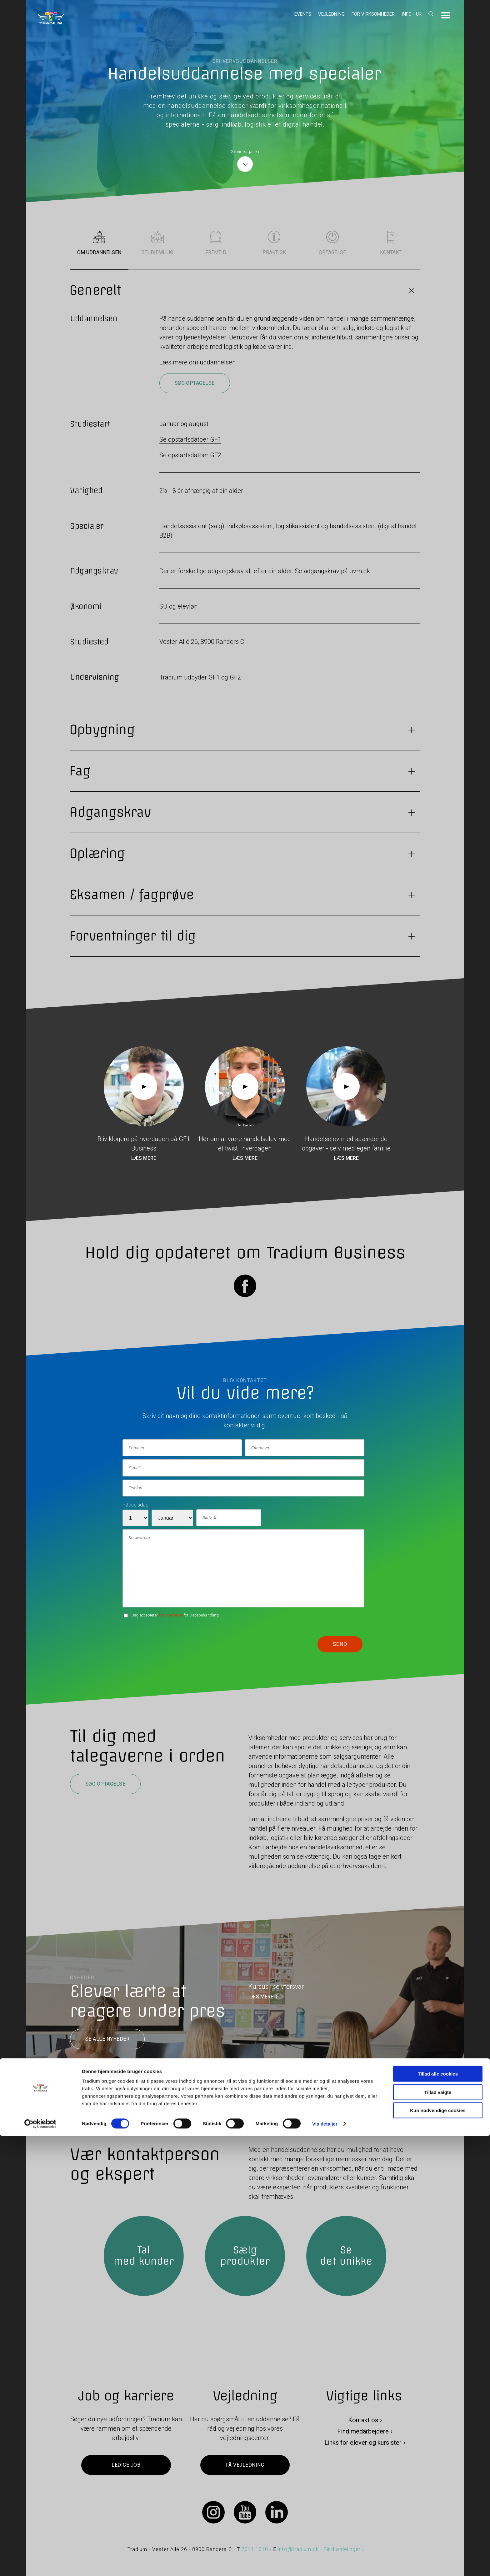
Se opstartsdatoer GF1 (190, 439)
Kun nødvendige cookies (438, 2550)
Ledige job (126, 2465)
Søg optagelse (195, 383)
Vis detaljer (325, 2563)
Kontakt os (363, 2420)
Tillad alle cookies (438, 2513)
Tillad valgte (437, 2532)
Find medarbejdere (363, 2431)
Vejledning (331, 14)
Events (302, 14)
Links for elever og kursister (363, 2442)
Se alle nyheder (107, 2039)
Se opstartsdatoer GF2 (190, 455)
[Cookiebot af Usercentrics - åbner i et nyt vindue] (40, 2563)
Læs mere (143, 1158)
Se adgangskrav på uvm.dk (332, 571)
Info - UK (412, 14)
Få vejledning (245, 2465)
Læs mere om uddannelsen (197, 362)
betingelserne (171, 1615)
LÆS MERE (260, 1997)
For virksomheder (373, 14)
